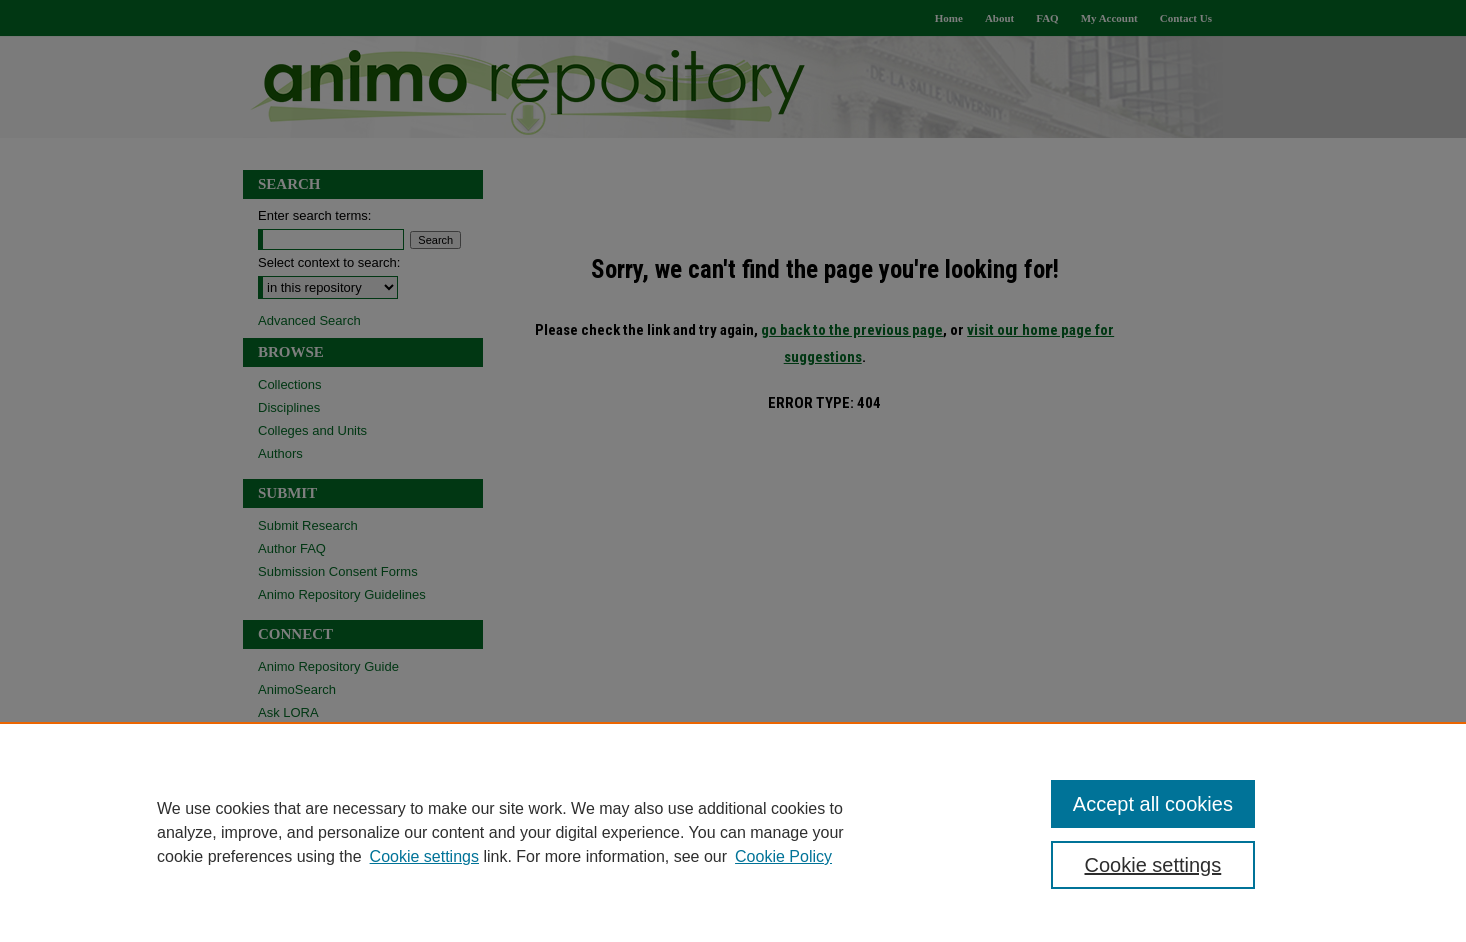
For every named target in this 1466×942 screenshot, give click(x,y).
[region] (733, 832)
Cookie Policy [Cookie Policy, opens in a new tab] (783, 856)
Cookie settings (424, 856)
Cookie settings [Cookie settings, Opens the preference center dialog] (1153, 865)
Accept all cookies (1153, 804)
